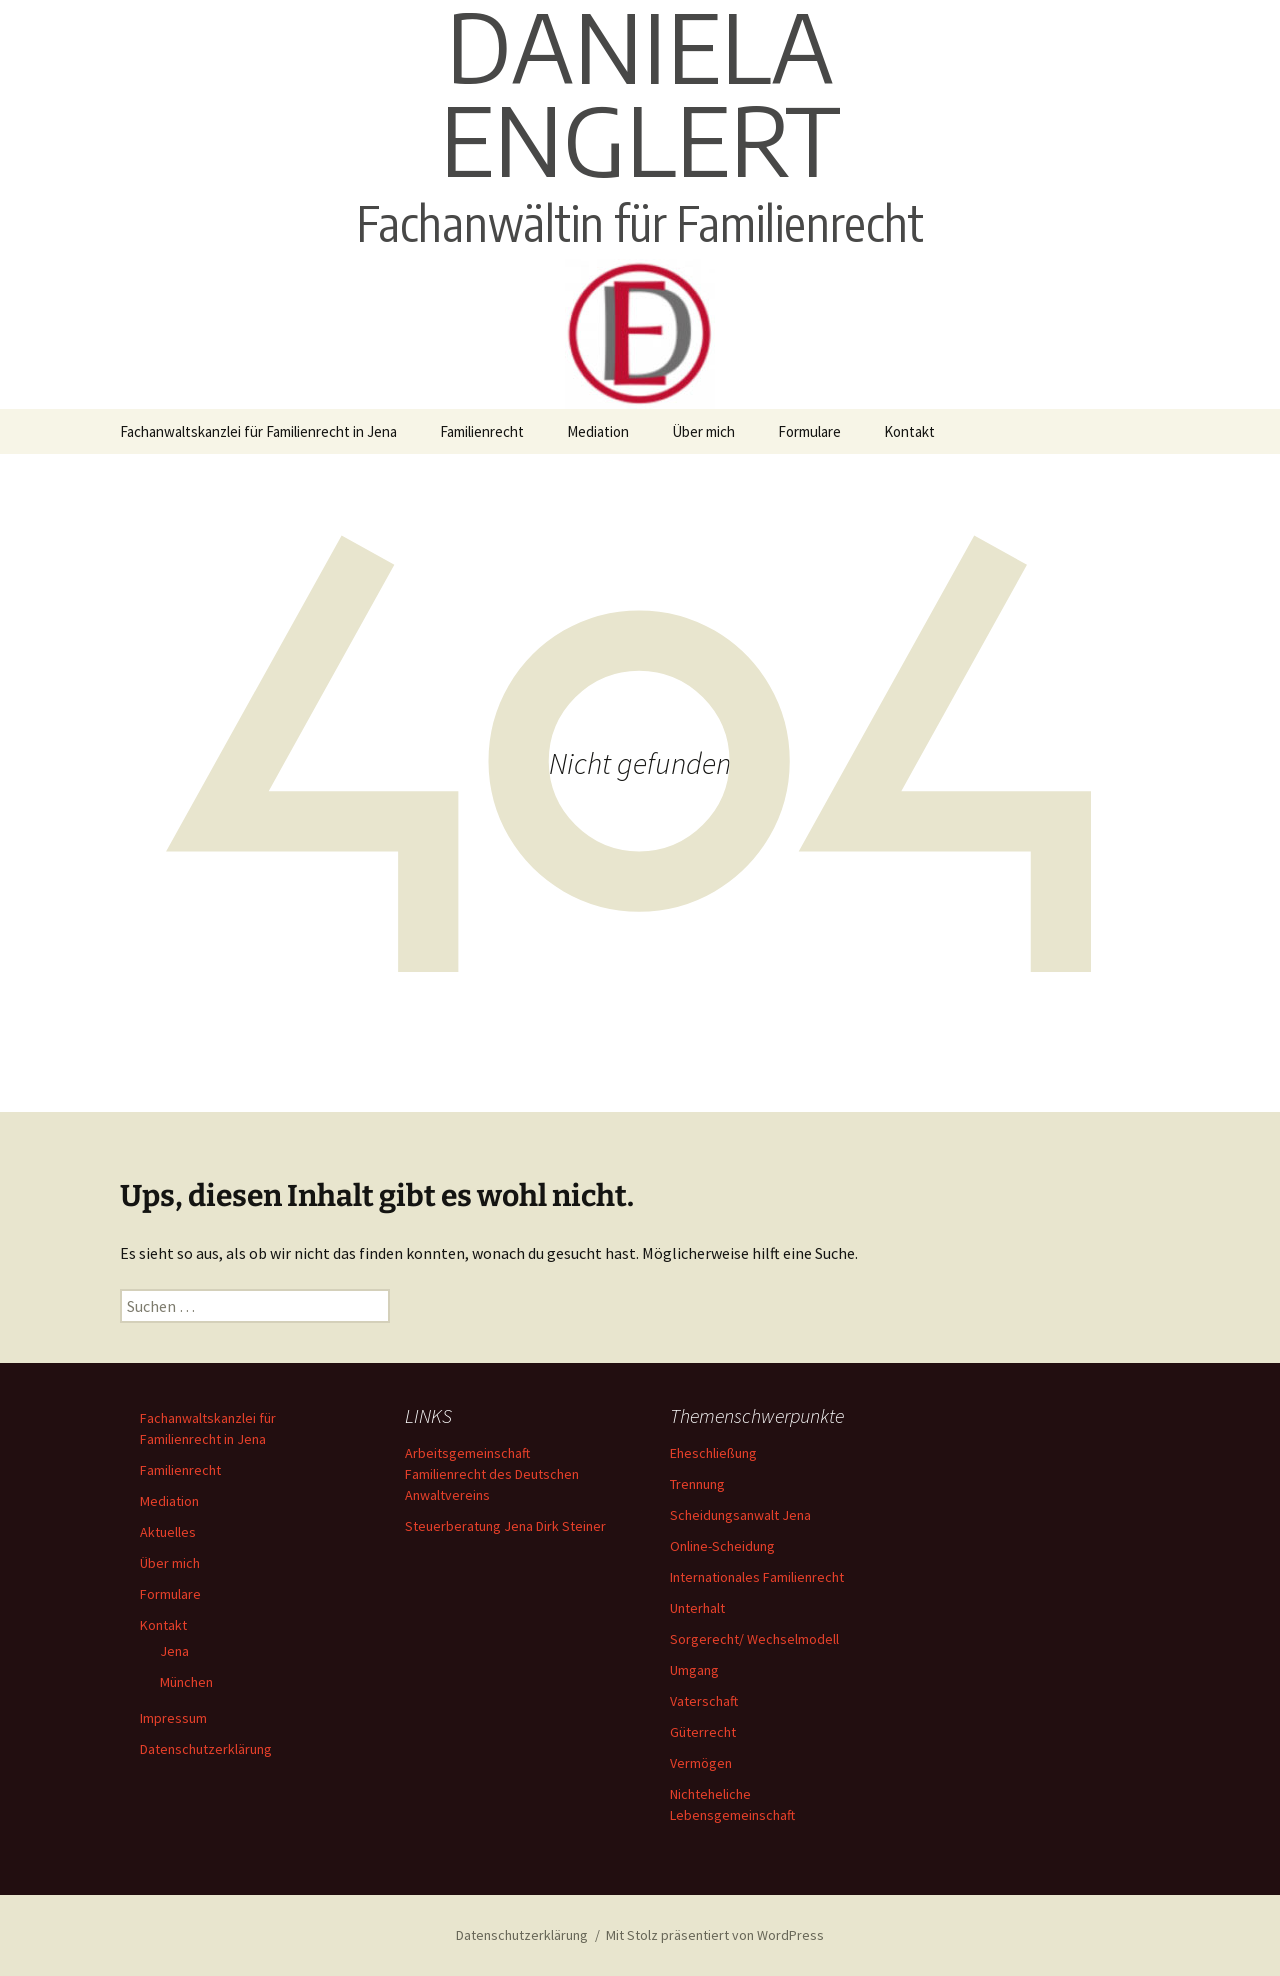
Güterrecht (703, 1732)
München (186, 1682)
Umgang (694, 1670)
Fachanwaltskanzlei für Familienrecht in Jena (258, 431)
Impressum (173, 1718)
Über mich (703, 431)
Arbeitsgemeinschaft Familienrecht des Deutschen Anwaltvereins (492, 1474)
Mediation (598, 431)
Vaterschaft (704, 1701)
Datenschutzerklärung (206, 1749)
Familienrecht (482, 431)
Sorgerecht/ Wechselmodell (754, 1639)
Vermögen (701, 1763)
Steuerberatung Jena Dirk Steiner (505, 1526)
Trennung (697, 1484)
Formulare (809, 431)
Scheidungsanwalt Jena (740, 1515)
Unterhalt (697, 1608)
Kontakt (909, 431)
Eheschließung (713, 1453)
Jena (174, 1651)
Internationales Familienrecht (757, 1577)
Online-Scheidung (722, 1546)
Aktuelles (168, 1532)
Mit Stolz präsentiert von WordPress (715, 1935)
